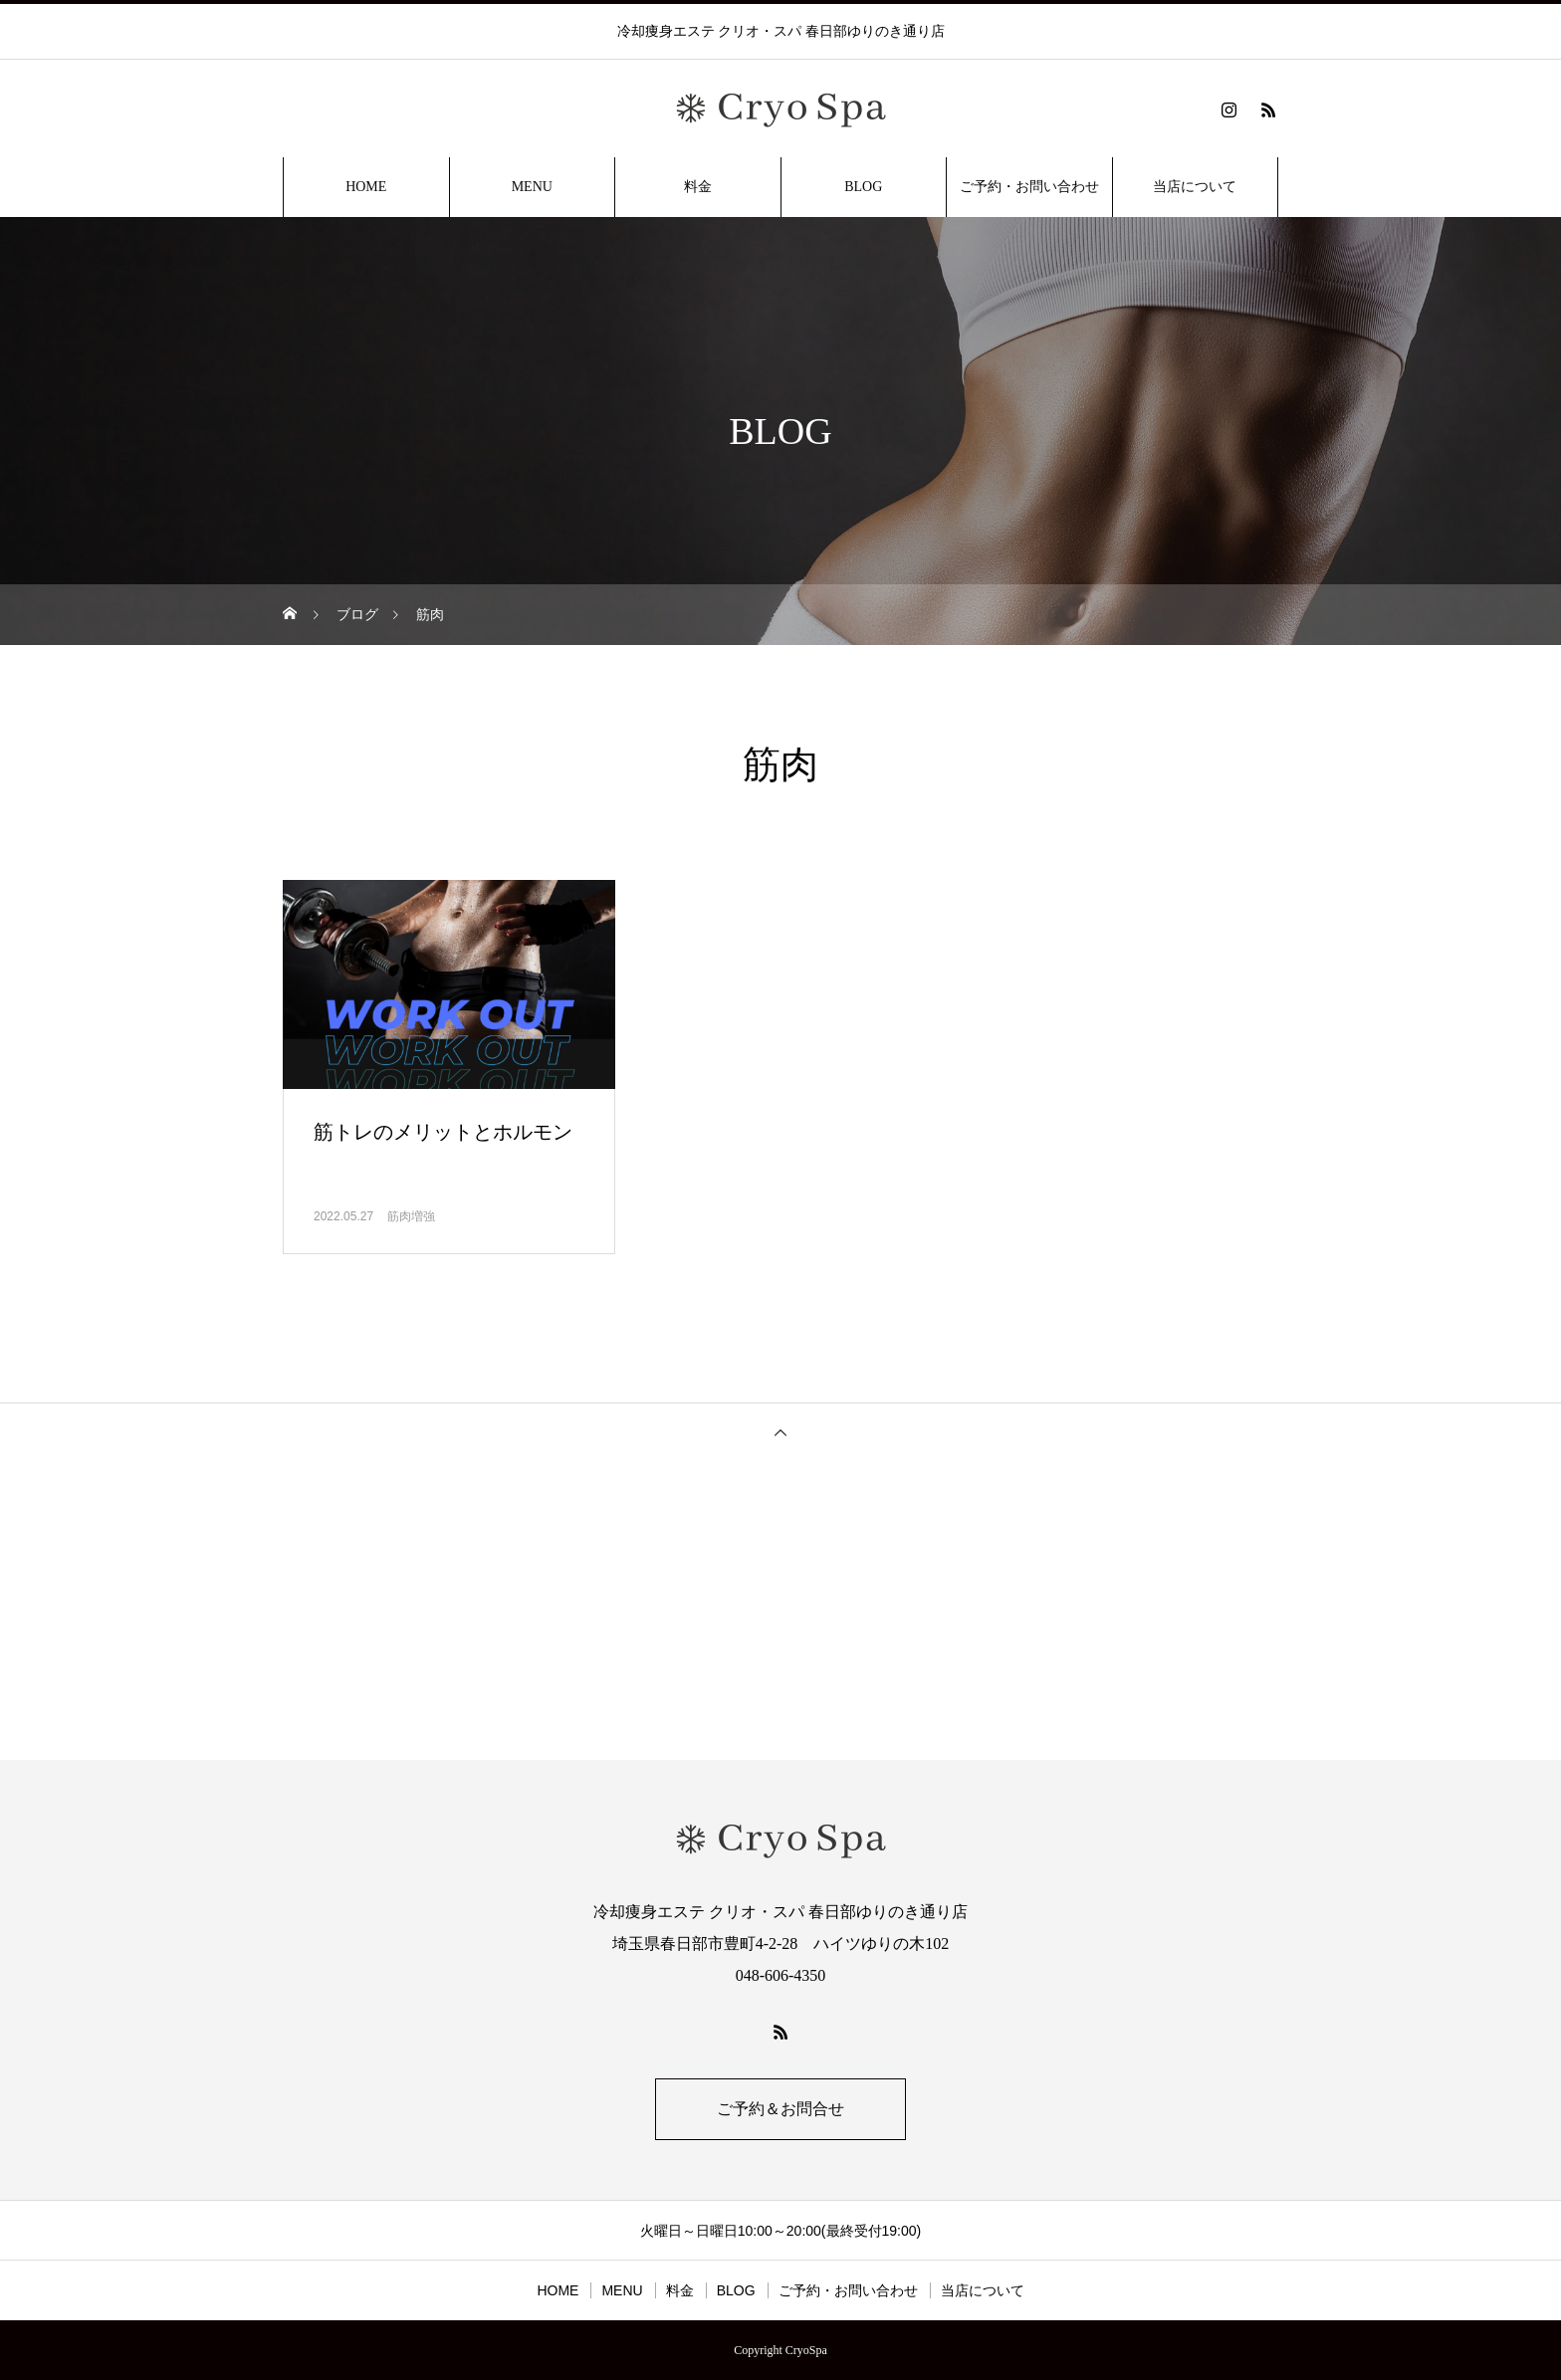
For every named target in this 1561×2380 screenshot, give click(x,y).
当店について (1194, 186)
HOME (365, 186)
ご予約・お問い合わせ (1029, 186)
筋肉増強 (411, 1216)
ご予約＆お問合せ (780, 2108)
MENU (532, 186)
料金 (698, 186)
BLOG (863, 186)
